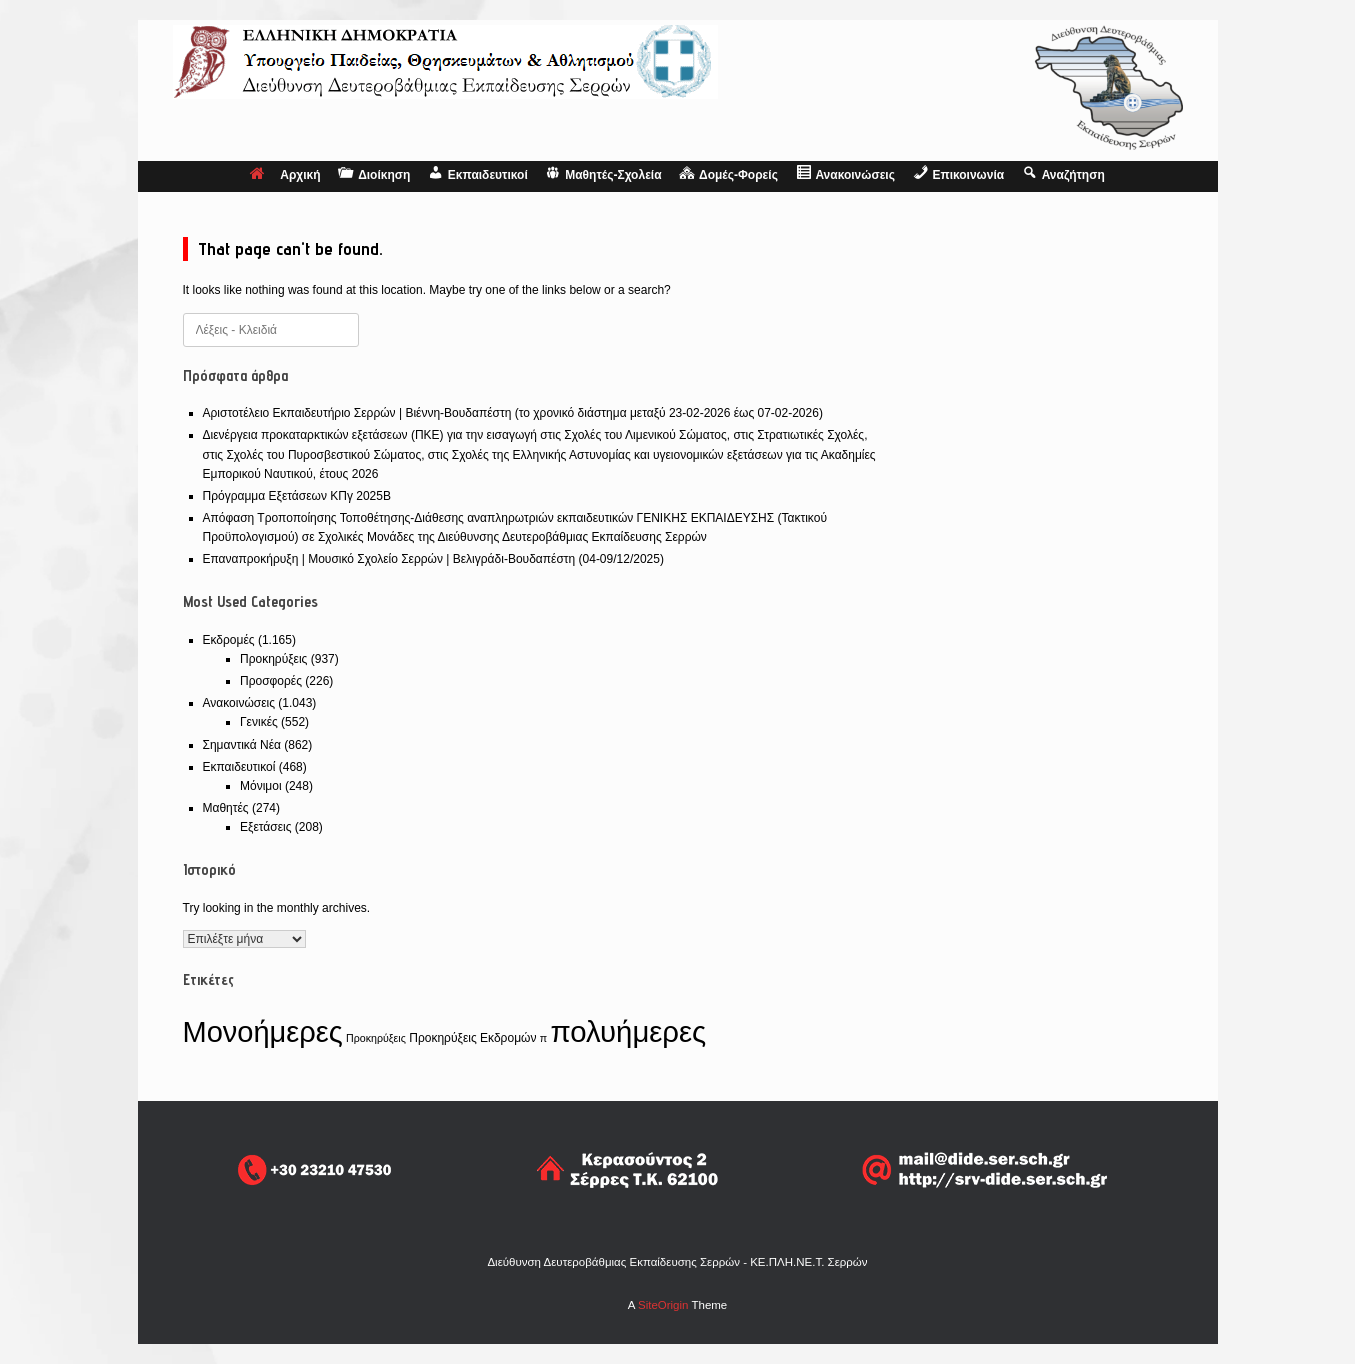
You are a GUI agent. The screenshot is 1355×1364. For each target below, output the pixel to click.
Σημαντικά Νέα (242, 745)
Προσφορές (271, 681)
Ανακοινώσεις (239, 703)
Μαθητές (226, 808)
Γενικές (259, 722)
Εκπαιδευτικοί (239, 767)
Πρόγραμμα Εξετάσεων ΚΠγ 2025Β (297, 496)
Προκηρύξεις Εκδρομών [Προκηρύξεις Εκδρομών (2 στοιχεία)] (472, 1038)
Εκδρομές (229, 640)
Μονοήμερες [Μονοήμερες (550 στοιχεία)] (263, 1032)
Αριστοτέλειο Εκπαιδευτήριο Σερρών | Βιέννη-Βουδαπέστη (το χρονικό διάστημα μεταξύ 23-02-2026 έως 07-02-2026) (513, 413)
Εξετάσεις (265, 827)
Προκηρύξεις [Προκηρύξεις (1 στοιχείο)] (376, 1038)
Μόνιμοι (261, 786)
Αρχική (285, 175)
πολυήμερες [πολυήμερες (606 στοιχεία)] (629, 1031)
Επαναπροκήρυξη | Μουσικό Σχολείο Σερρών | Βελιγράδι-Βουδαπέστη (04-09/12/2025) (433, 559)
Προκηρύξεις (273, 659)
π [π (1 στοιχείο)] (543, 1038)
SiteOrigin (663, 1305)
